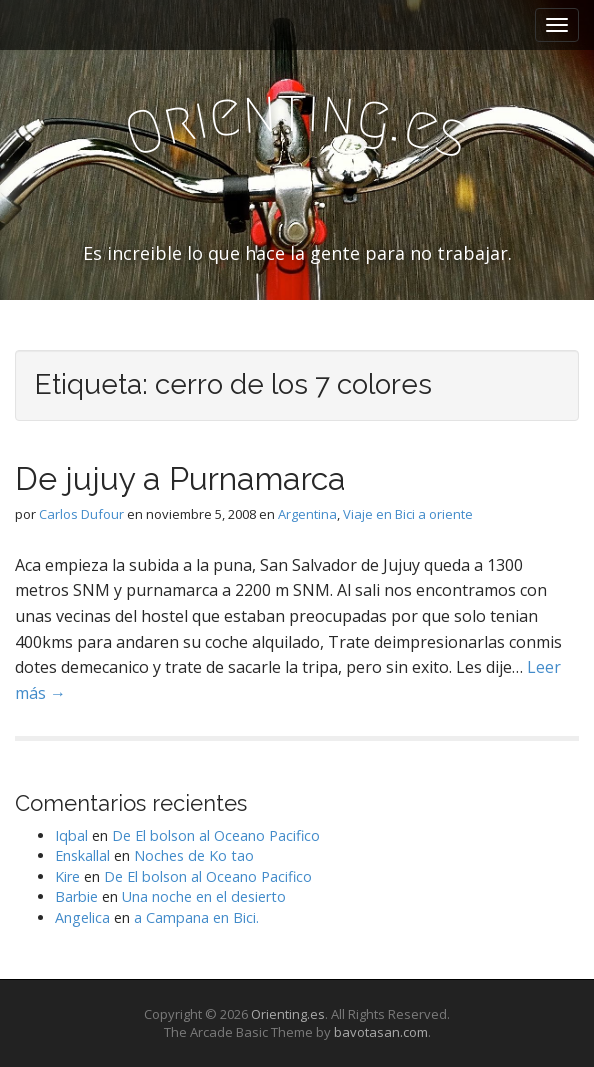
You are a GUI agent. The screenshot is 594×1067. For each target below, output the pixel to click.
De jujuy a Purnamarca (180, 478)
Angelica (82, 917)
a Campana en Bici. (196, 917)
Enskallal (82, 855)
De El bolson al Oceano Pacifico (216, 835)
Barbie (76, 896)
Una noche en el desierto (204, 896)
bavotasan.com (381, 1032)
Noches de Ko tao (194, 855)
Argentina (307, 514)
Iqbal (71, 835)
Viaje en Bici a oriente (408, 514)
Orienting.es (288, 1014)
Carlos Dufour (81, 514)
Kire (67, 876)
